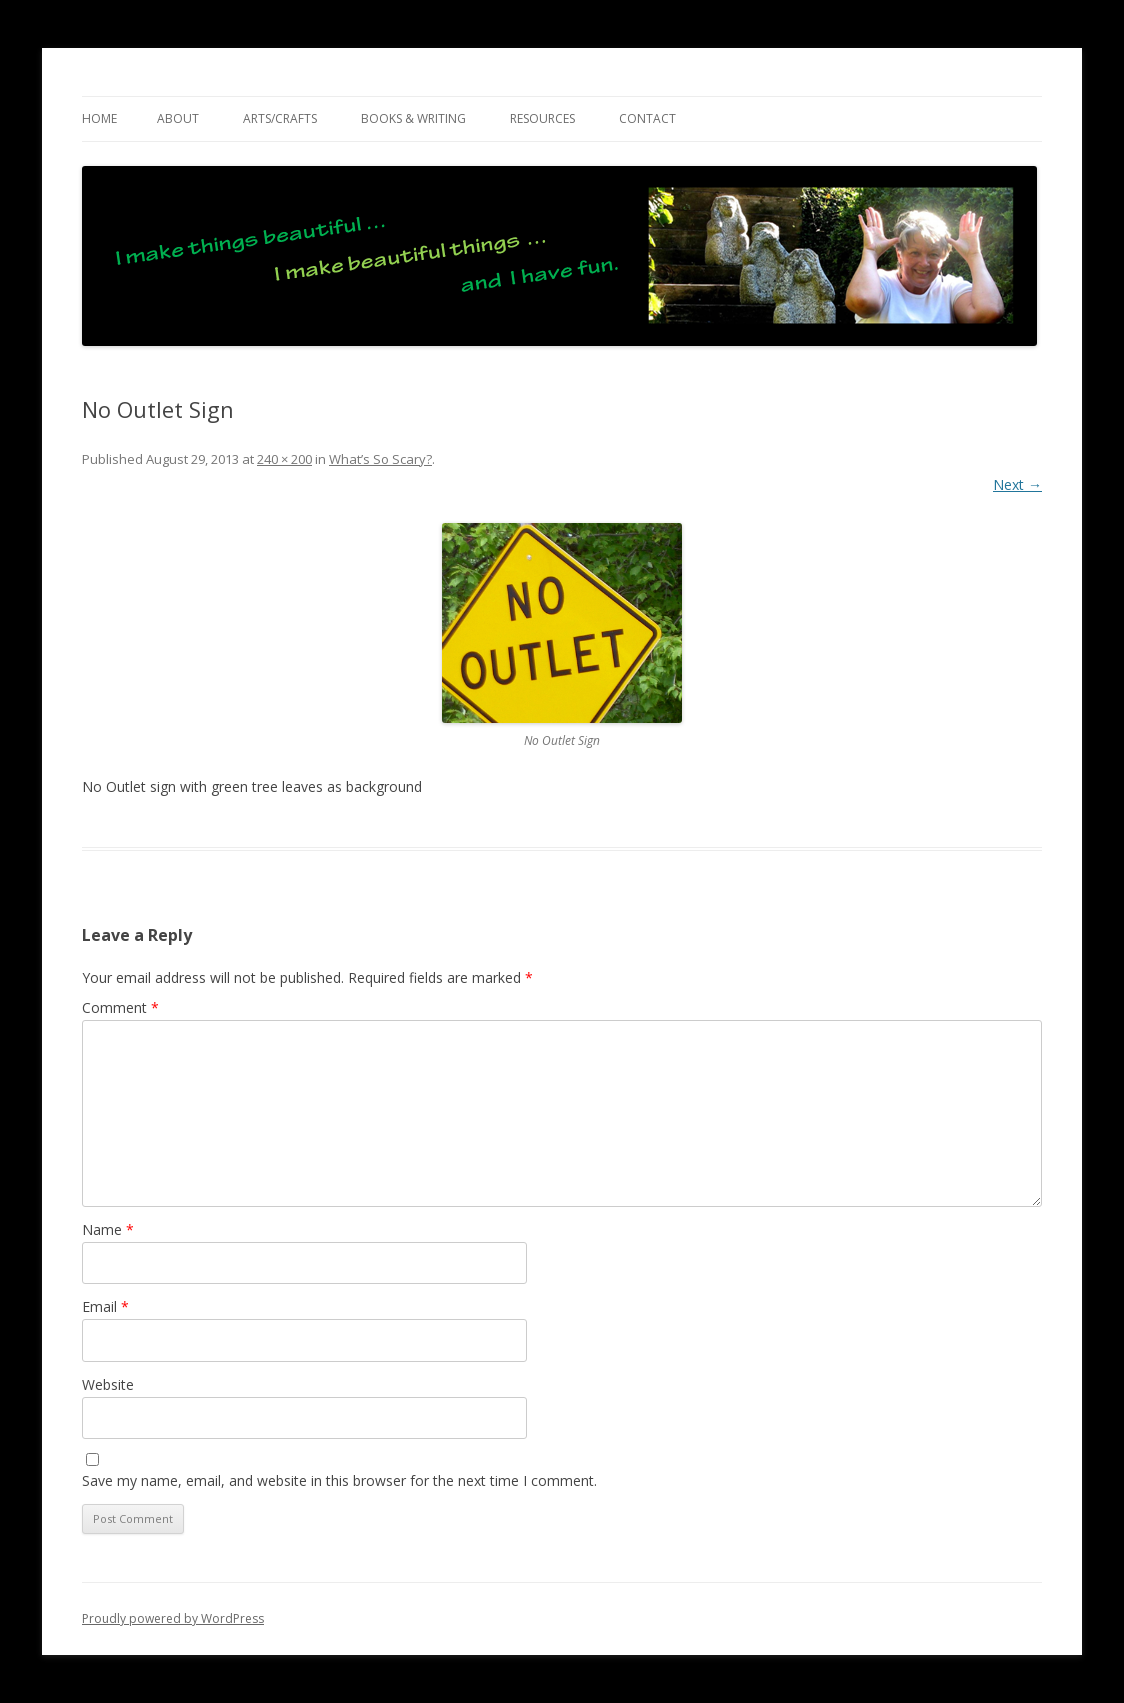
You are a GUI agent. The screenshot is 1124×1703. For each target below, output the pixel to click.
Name (108, 1229)
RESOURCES (542, 118)
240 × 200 (284, 459)
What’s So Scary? (380, 459)
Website (108, 1384)
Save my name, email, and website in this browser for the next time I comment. (339, 1480)
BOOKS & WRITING (413, 118)
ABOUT (178, 118)
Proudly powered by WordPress (173, 1618)
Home (99, 118)
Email (105, 1306)
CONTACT (647, 118)
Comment (120, 1007)
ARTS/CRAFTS (280, 118)
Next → (1017, 484)
